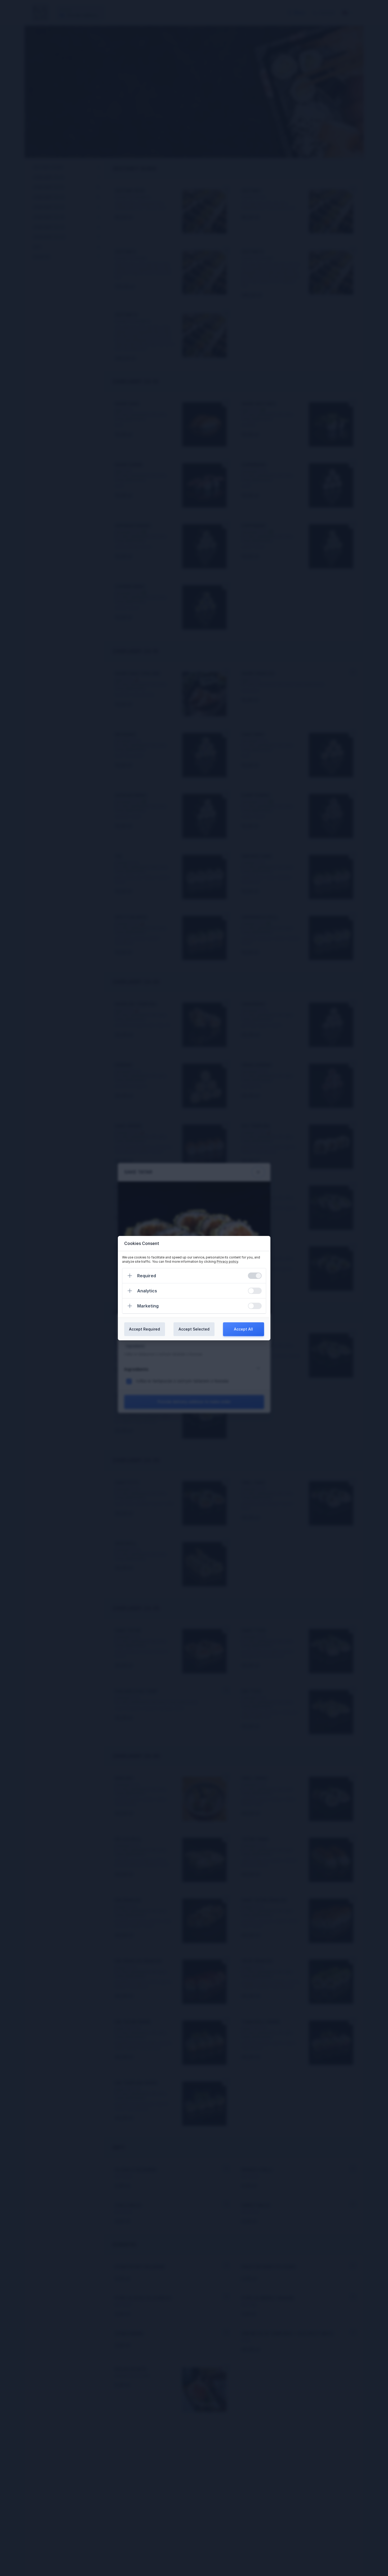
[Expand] (129, 1275)
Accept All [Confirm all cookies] (243, 1329)
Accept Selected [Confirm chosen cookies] (194, 1329)
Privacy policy (227, 1261)
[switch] (255, 1276)
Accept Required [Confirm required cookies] (144, 1329)
